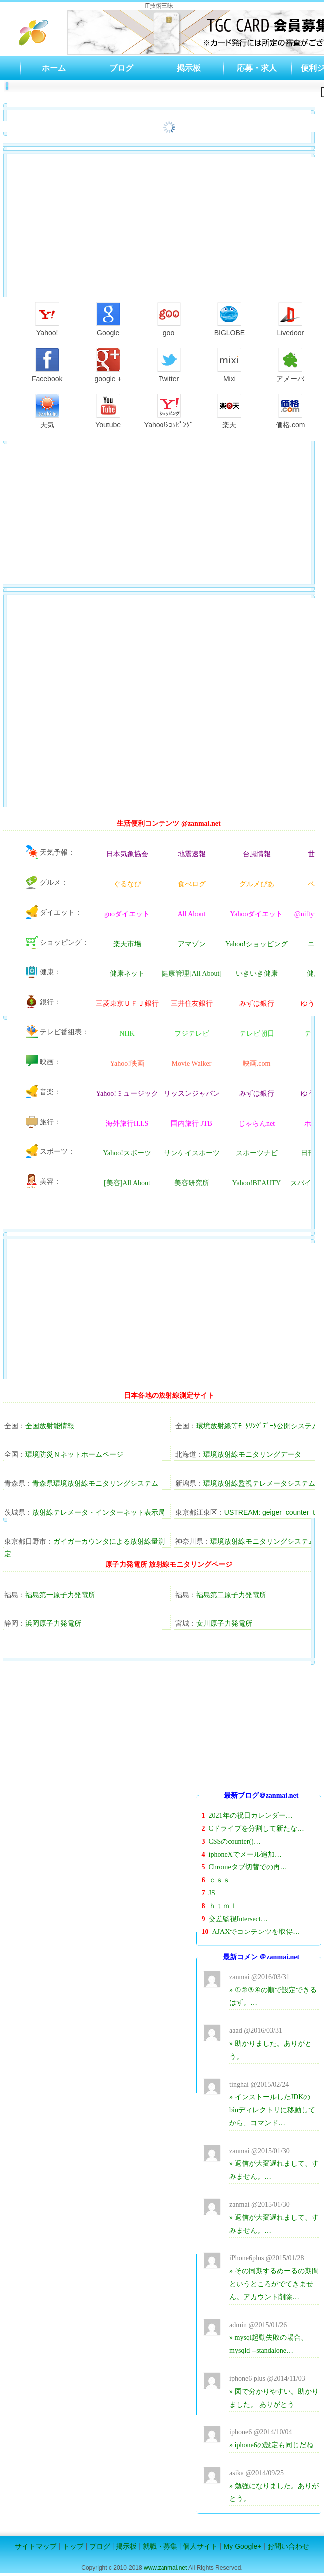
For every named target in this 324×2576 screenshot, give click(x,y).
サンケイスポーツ (192, 1153)
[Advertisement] (258, 1727)
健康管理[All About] (192, 973)
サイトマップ (36, 2546)
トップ (73, 2546)
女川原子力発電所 (224, 1623)
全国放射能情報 (49, 1426)
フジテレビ (191, 1033)
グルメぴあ (256, 884)
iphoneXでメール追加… (245, 1854)
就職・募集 (160, 2546)
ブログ (121, 68)
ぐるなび (127, 884)
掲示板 (189, 68)
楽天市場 (127, 944)
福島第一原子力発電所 (60, 1595)
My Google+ (243, 2546)
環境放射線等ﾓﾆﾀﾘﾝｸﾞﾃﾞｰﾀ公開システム (257, 1426)
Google (108, 319)
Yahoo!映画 (127, 1063)
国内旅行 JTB (191, 1123)
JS (212, 1893)
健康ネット (127, 973)
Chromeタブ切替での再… (248, 1867)
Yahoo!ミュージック (127, 1093)
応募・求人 (257, 68)
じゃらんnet (256, 1123)
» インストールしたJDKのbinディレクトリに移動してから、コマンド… (272, 2110)
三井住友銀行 (192, 1003)
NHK (126, 1033)
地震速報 (192, 854)
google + (108, 365)
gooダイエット (127, 914)
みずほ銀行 (256, 1003)
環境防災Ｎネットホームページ (74, 1454)
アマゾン (192, 944)
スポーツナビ (257, 1153)
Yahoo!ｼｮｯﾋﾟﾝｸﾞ (168, 411)
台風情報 (257, 854)
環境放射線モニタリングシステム (262, 1541)
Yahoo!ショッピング (256, 944)
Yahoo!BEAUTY (256, 1183)
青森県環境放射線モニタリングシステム (95, 1483)
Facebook (47, 365)
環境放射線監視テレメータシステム (259, 1483)
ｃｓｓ (219, 1880)
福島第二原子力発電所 (231, 1595)
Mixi (229, 365)
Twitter (169, 365)
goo (169, 319)
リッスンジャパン (192, 1093)
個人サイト (200, 2546)
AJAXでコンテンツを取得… (256, 1931)
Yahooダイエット (256, 914)
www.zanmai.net (165, 2567)
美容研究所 (191, 1183)
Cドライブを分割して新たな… (256, 1828)
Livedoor (290, 319)
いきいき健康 (257, 973)
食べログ (192, 884)
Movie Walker (192, 1063)
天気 (47, 411)
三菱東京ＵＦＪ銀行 (127, 1003)
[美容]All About (127, 1183)
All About (192, 914)
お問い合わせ (288, 2546)
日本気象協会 (127, 854)
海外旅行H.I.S (127, 1123)
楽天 (229, 411)
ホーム (54, 68)
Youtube (108, 411)
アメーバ (290, 365)
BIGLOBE (229, 319)
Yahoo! (47, 319)
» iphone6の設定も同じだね (271, 2445)
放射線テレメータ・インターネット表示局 (98, 1512)
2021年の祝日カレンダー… (251, 1815)
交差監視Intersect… (238, 1919)
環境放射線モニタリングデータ (252, 1454)
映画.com (257, 1063)
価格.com (290, 411)
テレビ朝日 (256, 1033)
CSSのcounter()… (235, 1841)
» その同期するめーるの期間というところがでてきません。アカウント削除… (274, 2284)
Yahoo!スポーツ (127, 1153)
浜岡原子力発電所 (53, 1623)
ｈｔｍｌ (223, 1906)
